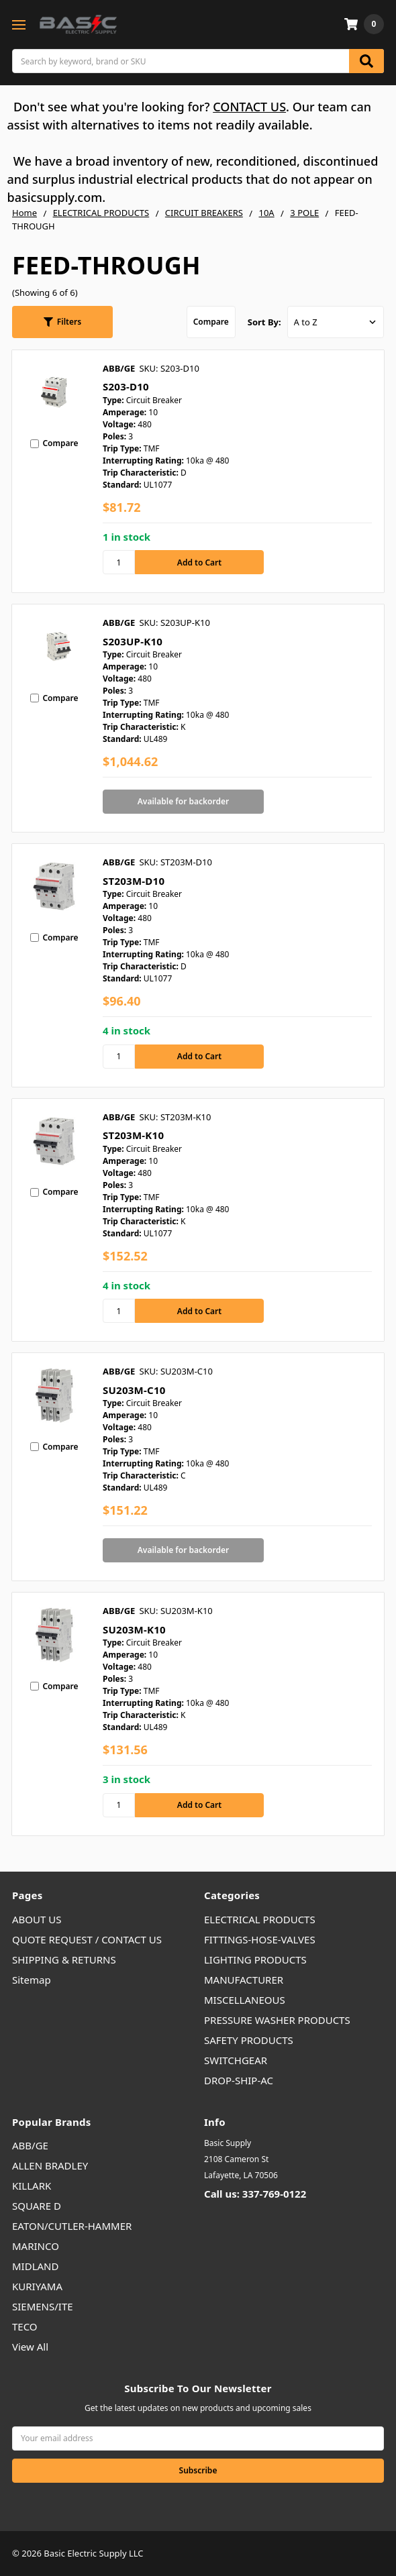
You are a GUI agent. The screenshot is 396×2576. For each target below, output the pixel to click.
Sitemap (31, 1979)
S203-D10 (126, 386)
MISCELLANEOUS (244, 1999)
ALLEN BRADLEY (50, 2165)
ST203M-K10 (133, 1135)
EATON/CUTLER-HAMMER (72, 2226)
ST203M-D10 (133, 881)
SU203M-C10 (134, 1390)
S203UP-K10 (132, 641)
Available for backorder (183, 801)
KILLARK (31, 2185)
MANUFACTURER (243, 1979)
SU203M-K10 (134, 1629)
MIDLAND (35, 2266)
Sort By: (264, 322)
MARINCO (35, 2246)
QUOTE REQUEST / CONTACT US (87, 1939)
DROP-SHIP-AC (238, 2080)
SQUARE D (36, 2205)
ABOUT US (36, 1919)
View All (30, 2346)
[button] (62, 322)
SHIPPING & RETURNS (64, 1959)
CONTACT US (249, 107)
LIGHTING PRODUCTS (255, 1959)
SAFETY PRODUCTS (248, 2040)
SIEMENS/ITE (42, 2306)
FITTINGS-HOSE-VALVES (259, 1939)
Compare (211, 321)
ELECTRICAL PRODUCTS (259, 1919)
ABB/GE (30, 2145)
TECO (25, 2326)
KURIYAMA (37, 2286)
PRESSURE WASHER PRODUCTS (277, 2020)
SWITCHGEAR (235, 2060)
